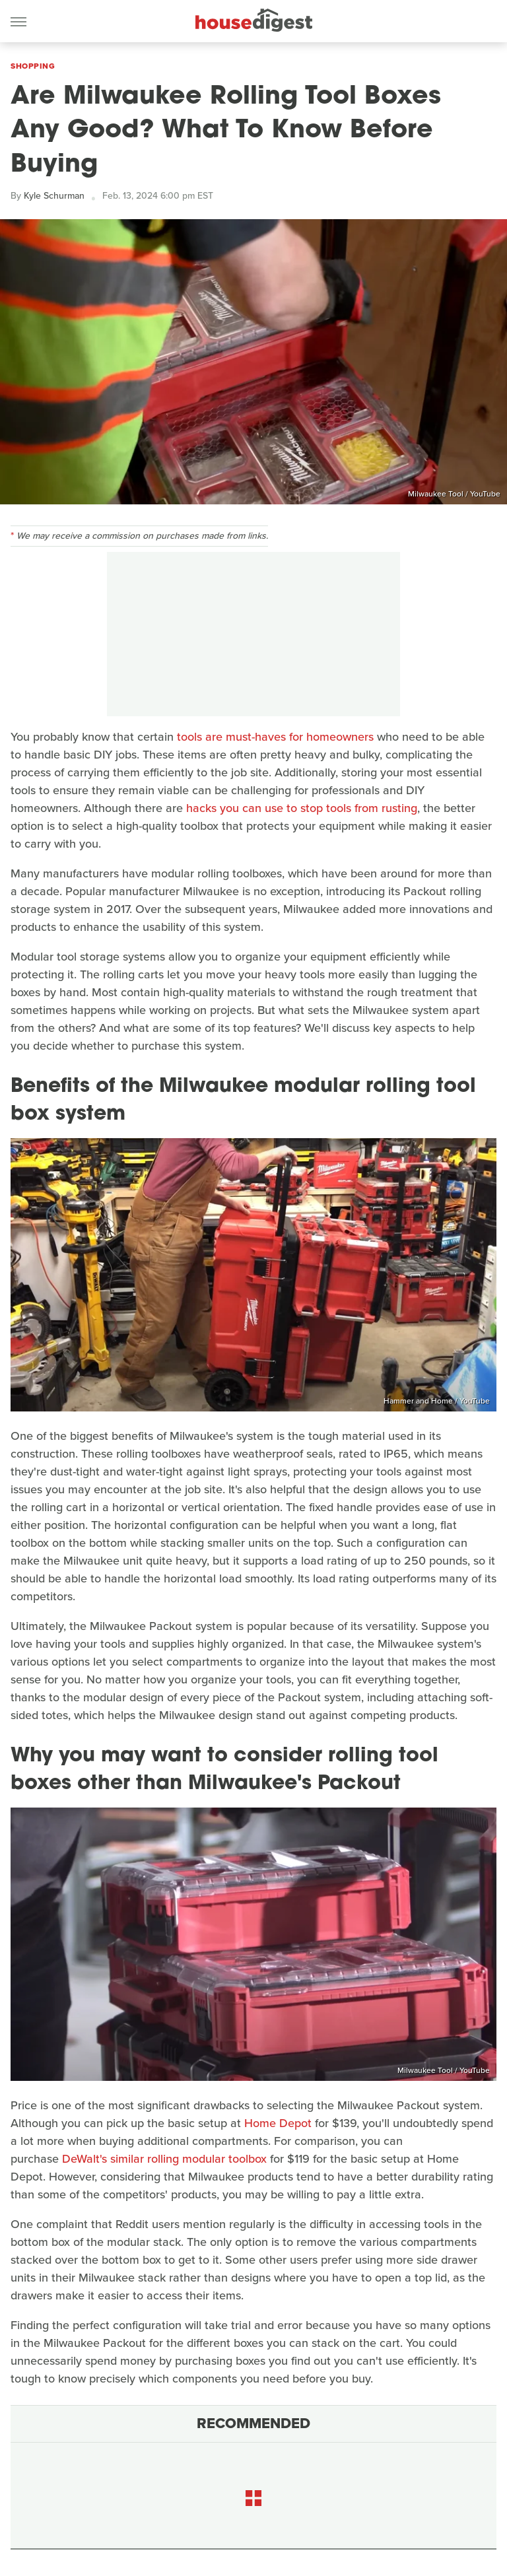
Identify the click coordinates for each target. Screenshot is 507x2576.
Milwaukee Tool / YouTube (454, 494)
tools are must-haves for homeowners (275, 736)
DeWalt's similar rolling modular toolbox (164, 2158)
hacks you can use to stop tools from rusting (301, 808)
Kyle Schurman (54, 196)
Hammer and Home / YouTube (437, 1401)
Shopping (33, 66)
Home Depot (278, 2123)
